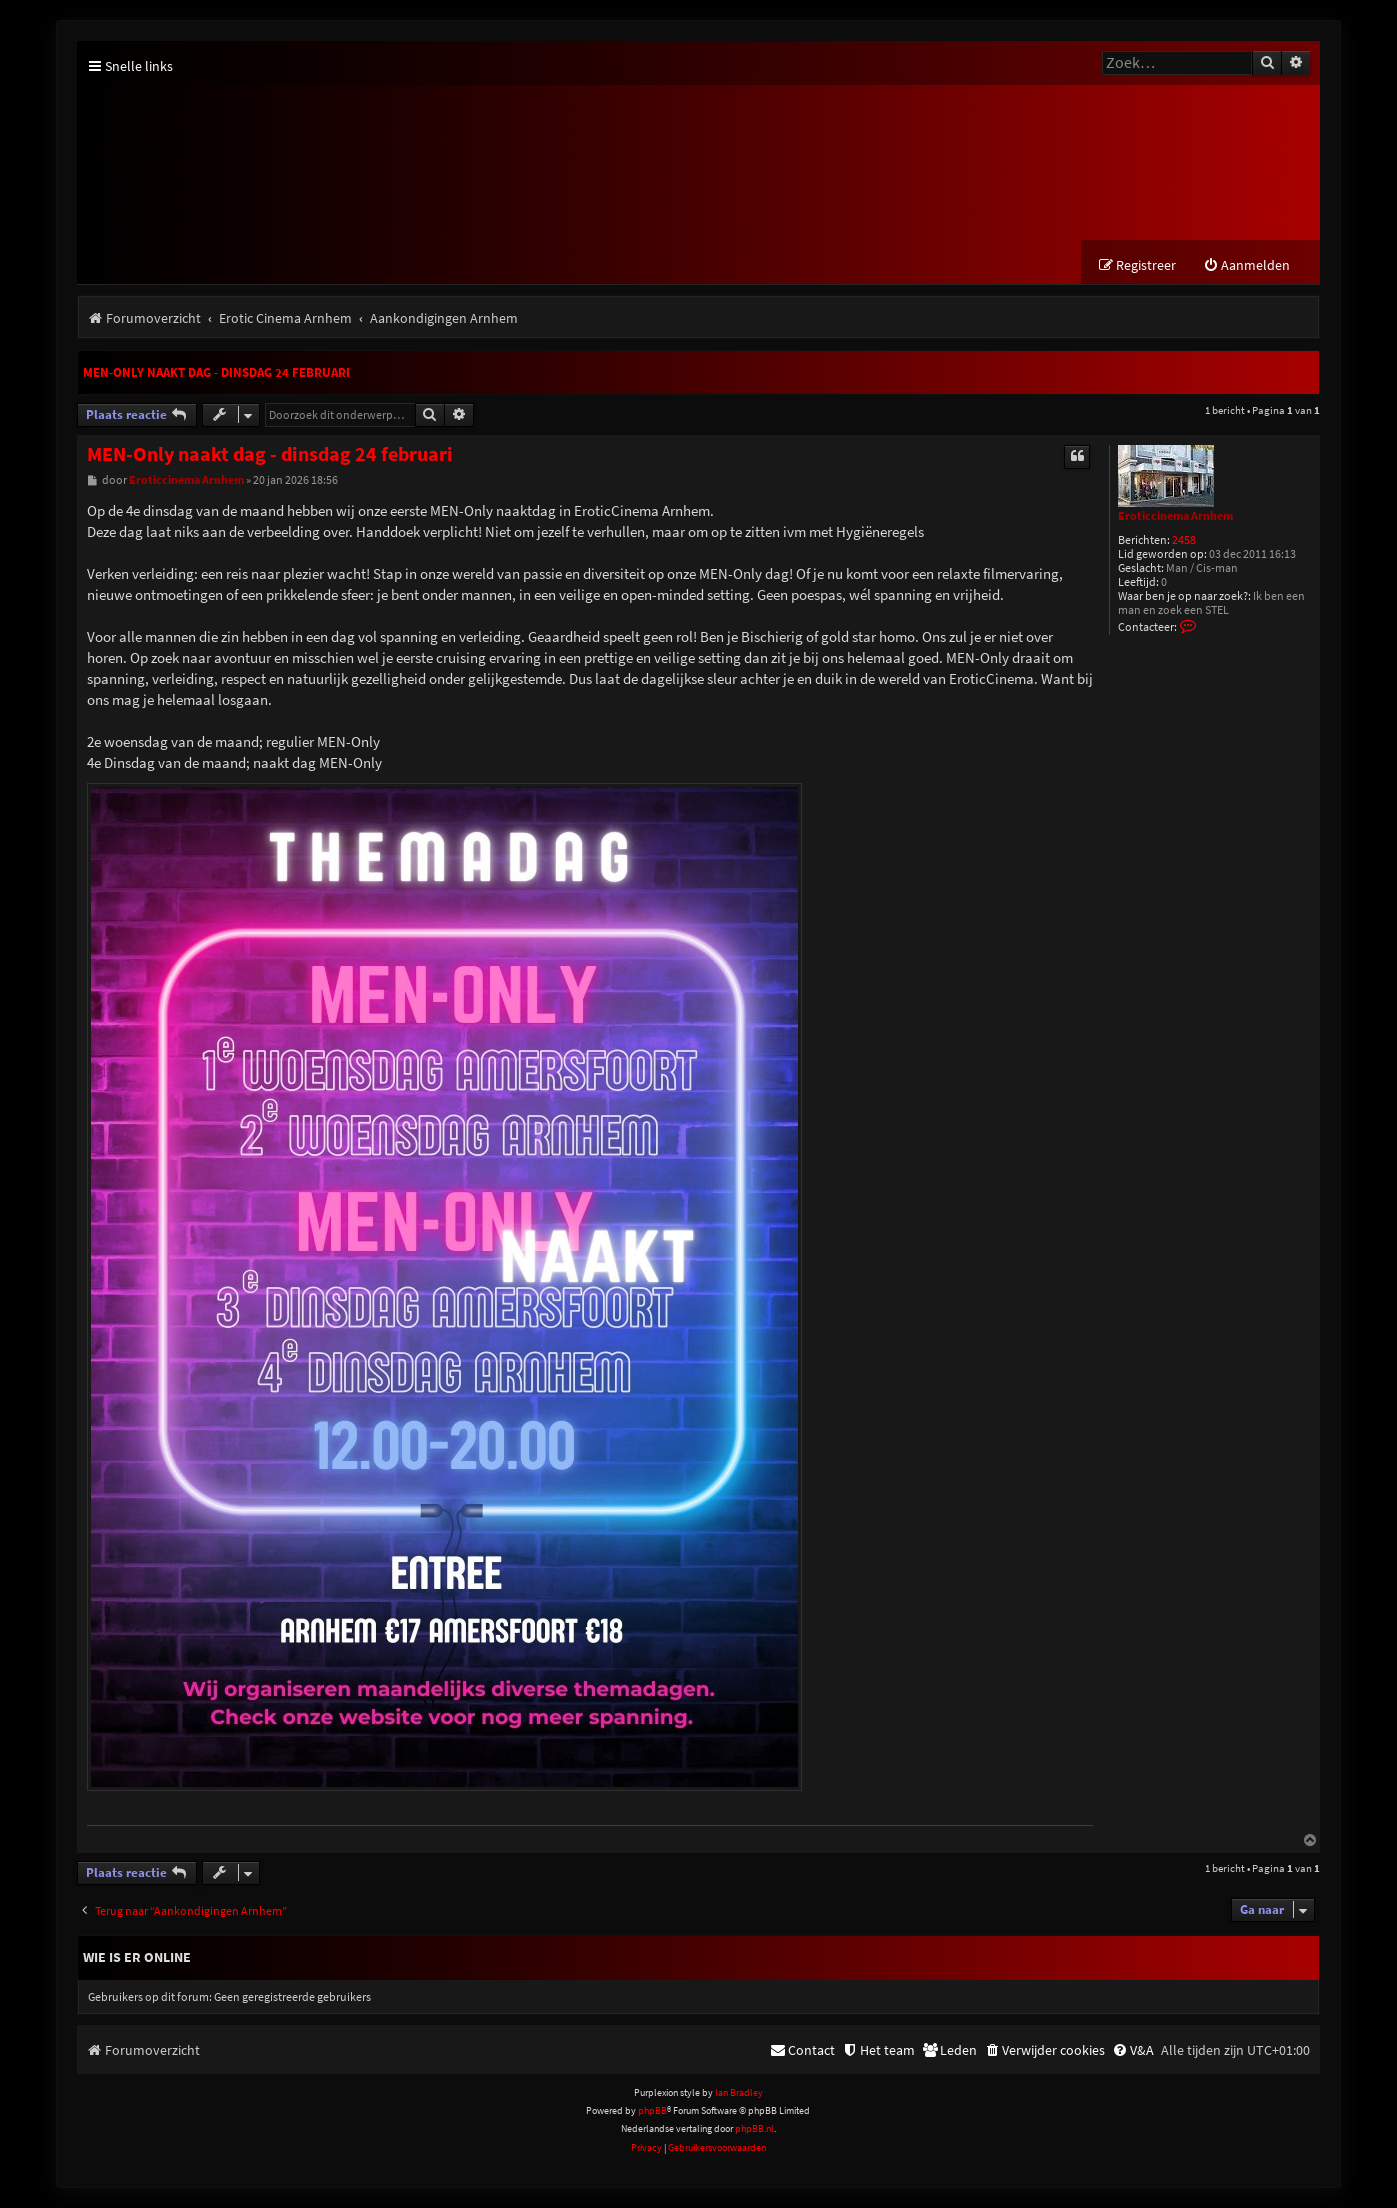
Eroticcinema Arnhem (1175, 516)
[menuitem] (1246, 265)
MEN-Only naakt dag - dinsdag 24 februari (216, 372)
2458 (1184, 540)
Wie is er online (137, 1957)
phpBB (652, 2110)
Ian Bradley (739, 2092)
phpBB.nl (754, 2128)
